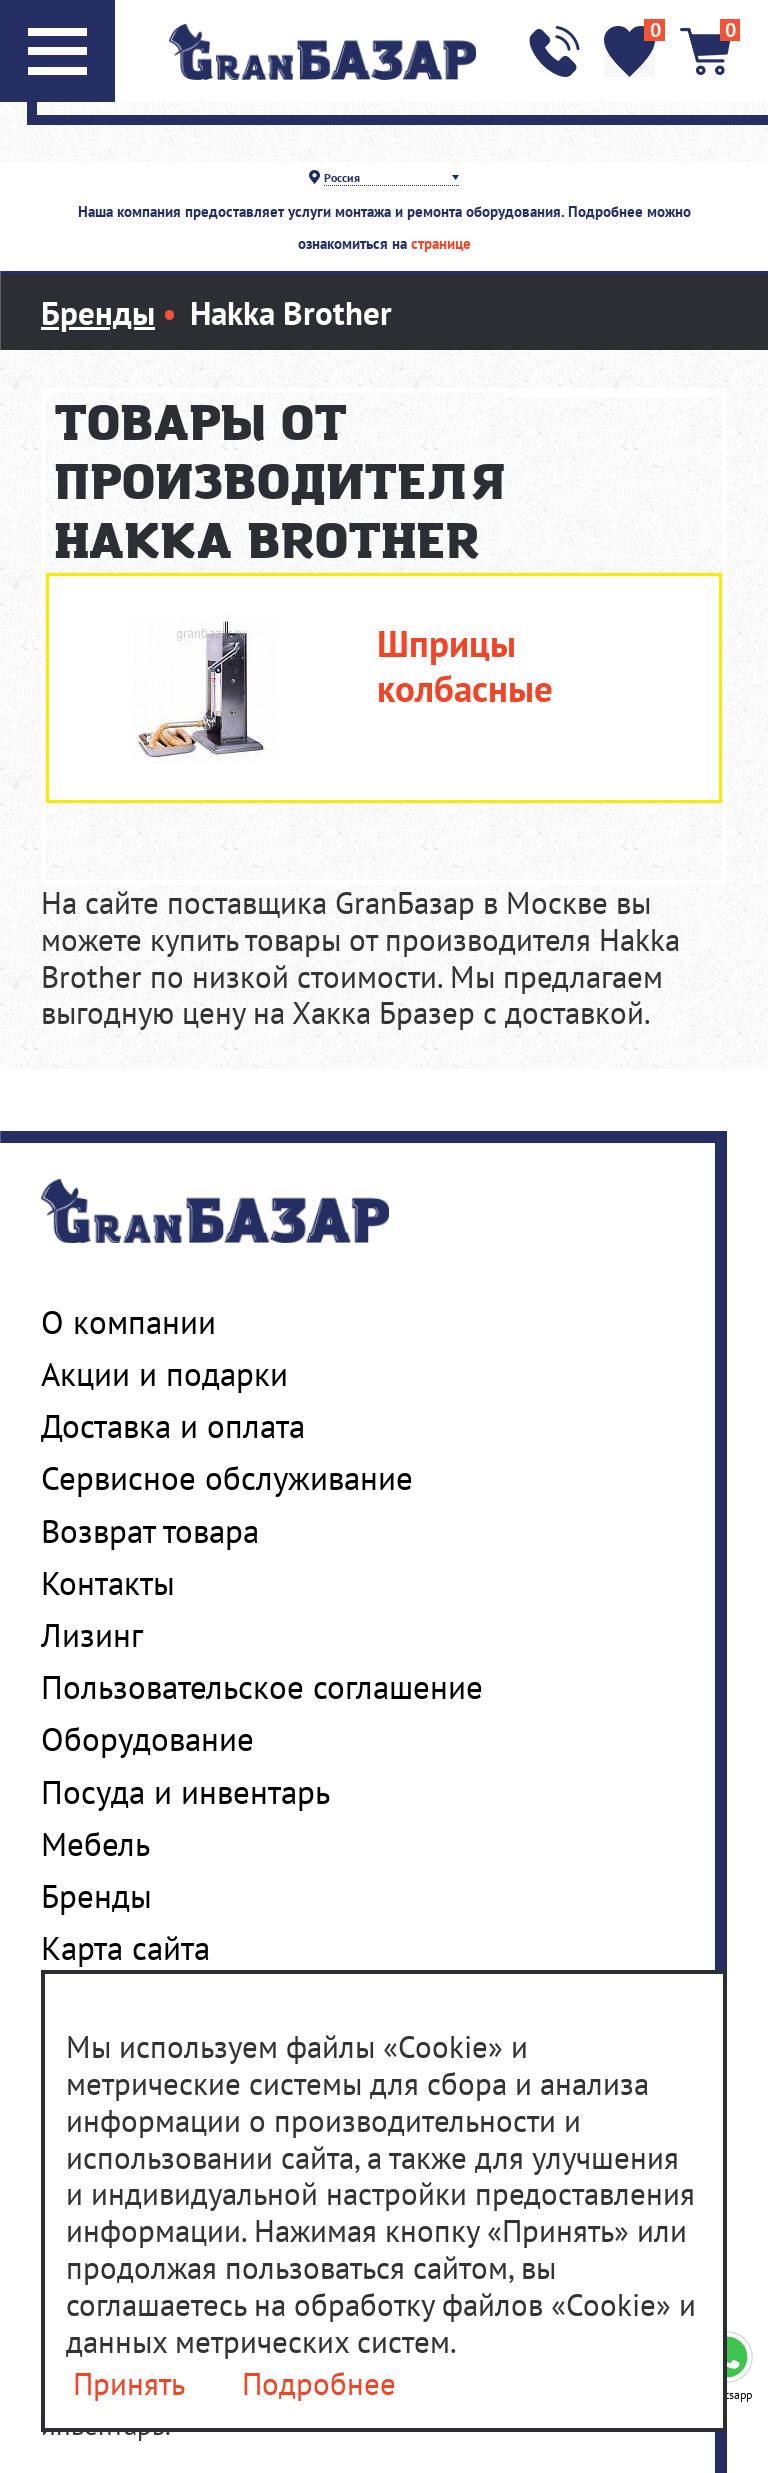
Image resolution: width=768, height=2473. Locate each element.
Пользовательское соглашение (262, 1687)
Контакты (108, 1583)
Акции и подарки (164, 1374)
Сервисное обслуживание (227, 1478)
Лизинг (92, 1635)
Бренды (96, 1896)
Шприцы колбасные (465, 666)
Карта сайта (125, 1948)
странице (441, 243)
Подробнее (319, 2384)
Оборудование (147, 1739)
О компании (128, 1322)
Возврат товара (150, 1531)
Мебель (95, 1844)
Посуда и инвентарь (185, 1792)
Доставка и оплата (173, 1426)
